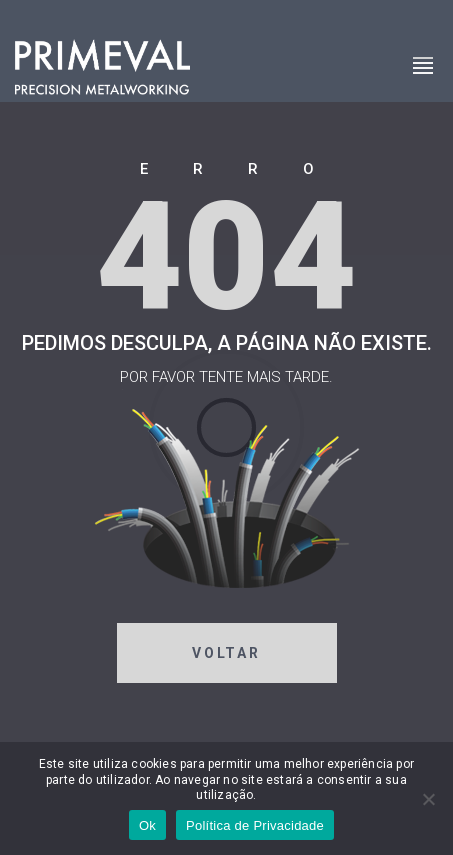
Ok (147, 825)
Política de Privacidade (255, 825)
